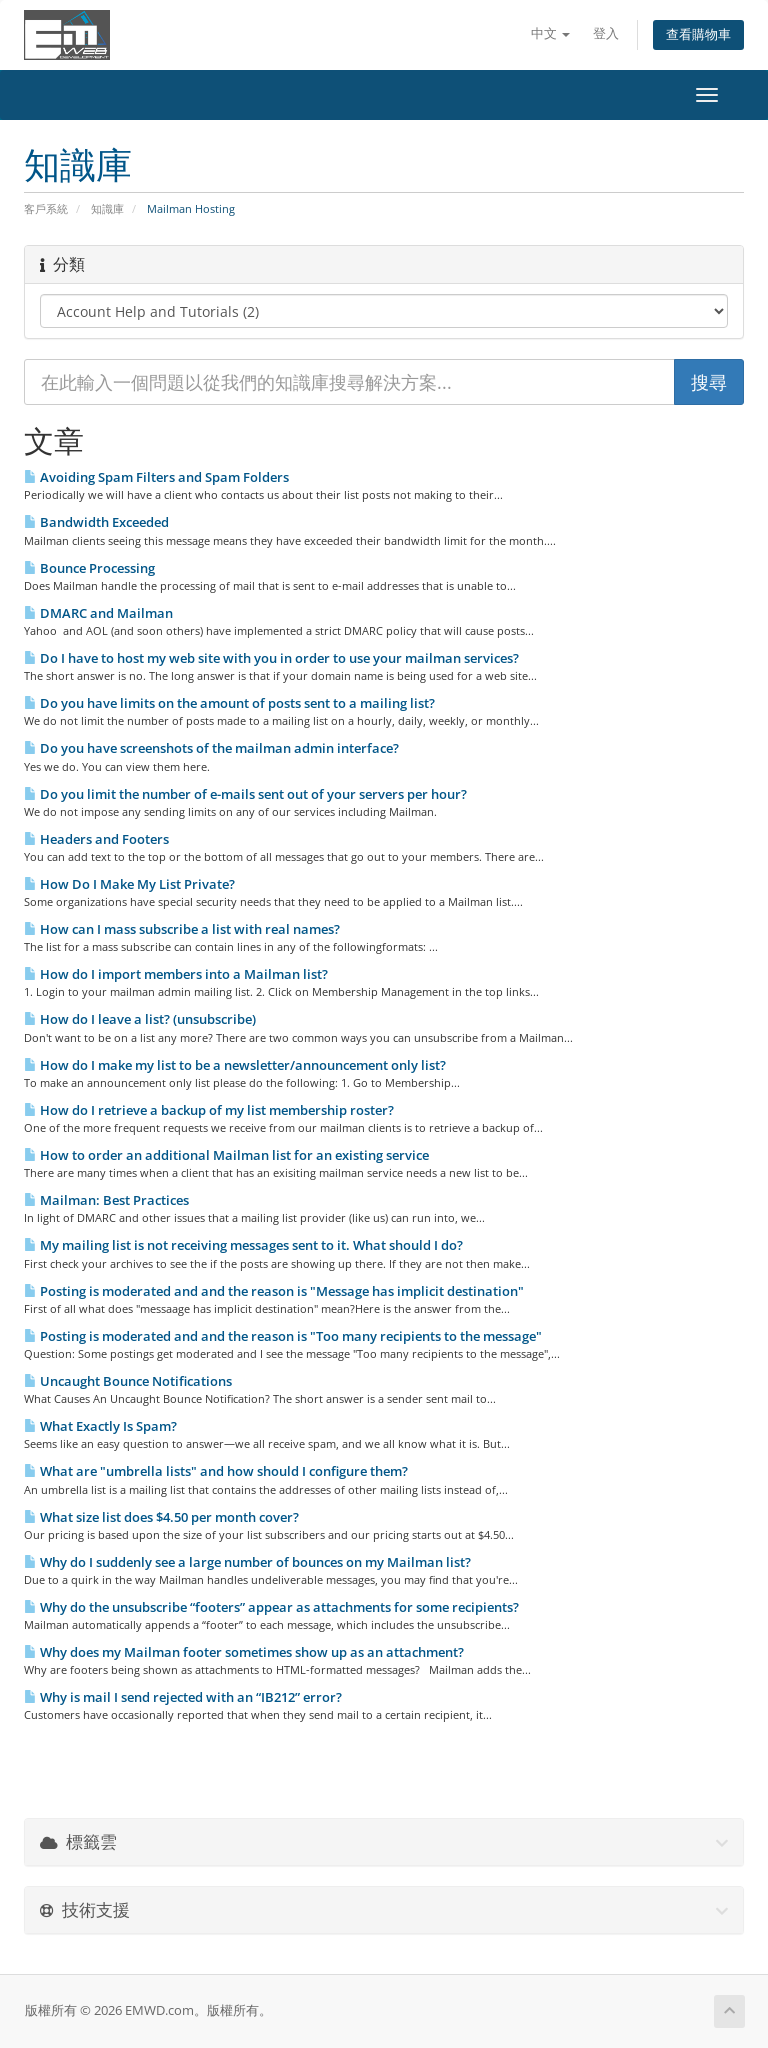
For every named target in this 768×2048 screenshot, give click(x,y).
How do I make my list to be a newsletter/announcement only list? (235, 1065)
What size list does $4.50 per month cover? (161, 1517)
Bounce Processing (89, 568)
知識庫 (107, 208)
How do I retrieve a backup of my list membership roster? (209, 1110)
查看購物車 (698, 34)
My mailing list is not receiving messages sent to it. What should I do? (243, 1245)
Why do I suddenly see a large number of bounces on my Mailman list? (247, 1562)
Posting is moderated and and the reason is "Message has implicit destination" (274, 1291)
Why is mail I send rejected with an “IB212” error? (183, 1697)
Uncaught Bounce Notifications (128, 1381)
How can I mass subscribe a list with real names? (182, 929)
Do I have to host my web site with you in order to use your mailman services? (271, 658)
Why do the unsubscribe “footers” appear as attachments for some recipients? (271, 1607)
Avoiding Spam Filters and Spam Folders (156, 477)
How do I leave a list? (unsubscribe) (140, 1019)
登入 (606, 33)
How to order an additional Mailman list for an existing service (226, 1155)
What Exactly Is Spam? (100, 1426)
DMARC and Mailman (98, 613)
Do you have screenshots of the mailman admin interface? (211, 748)
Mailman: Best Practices (106, 1200)
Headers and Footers (96, 839)
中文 (550, 33)
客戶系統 (46, 208)
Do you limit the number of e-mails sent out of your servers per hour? (245, 794)
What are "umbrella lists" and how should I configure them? (216, 1471)
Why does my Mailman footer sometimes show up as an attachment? (244, 1652)
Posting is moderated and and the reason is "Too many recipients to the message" (283, 1336)
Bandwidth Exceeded (96, 522)
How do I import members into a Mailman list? (176, 974)
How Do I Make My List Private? (129, 884)
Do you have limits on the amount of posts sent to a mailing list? (229, 703)
